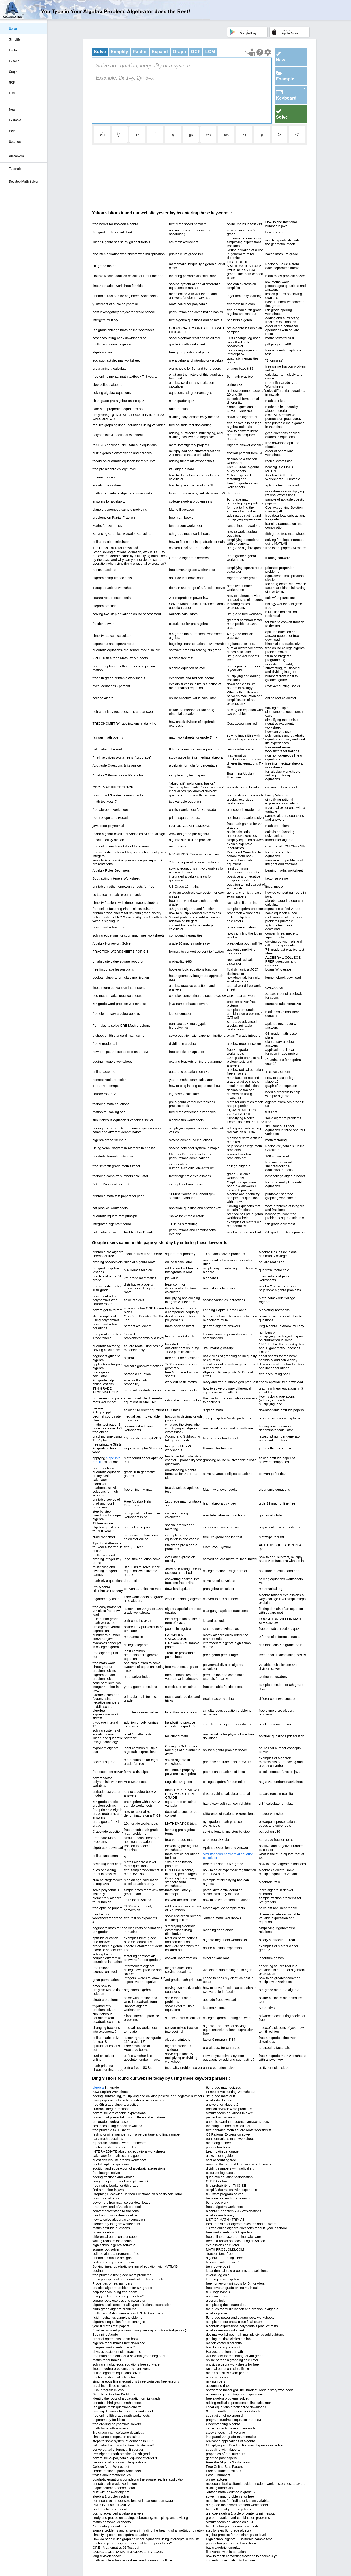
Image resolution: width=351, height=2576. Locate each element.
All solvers (16, 156)
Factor (13, 50)
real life (98, 1462)
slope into (113, 1458)
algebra (98, 2087)
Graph (13, 72)
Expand (14, 61)
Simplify (15, 39)
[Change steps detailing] (267, 52)
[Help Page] (259, 52)
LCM (12, 93)
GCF (12, 82)
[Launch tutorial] (250, 52)
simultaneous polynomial (221, 1854)
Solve (13, 28)
